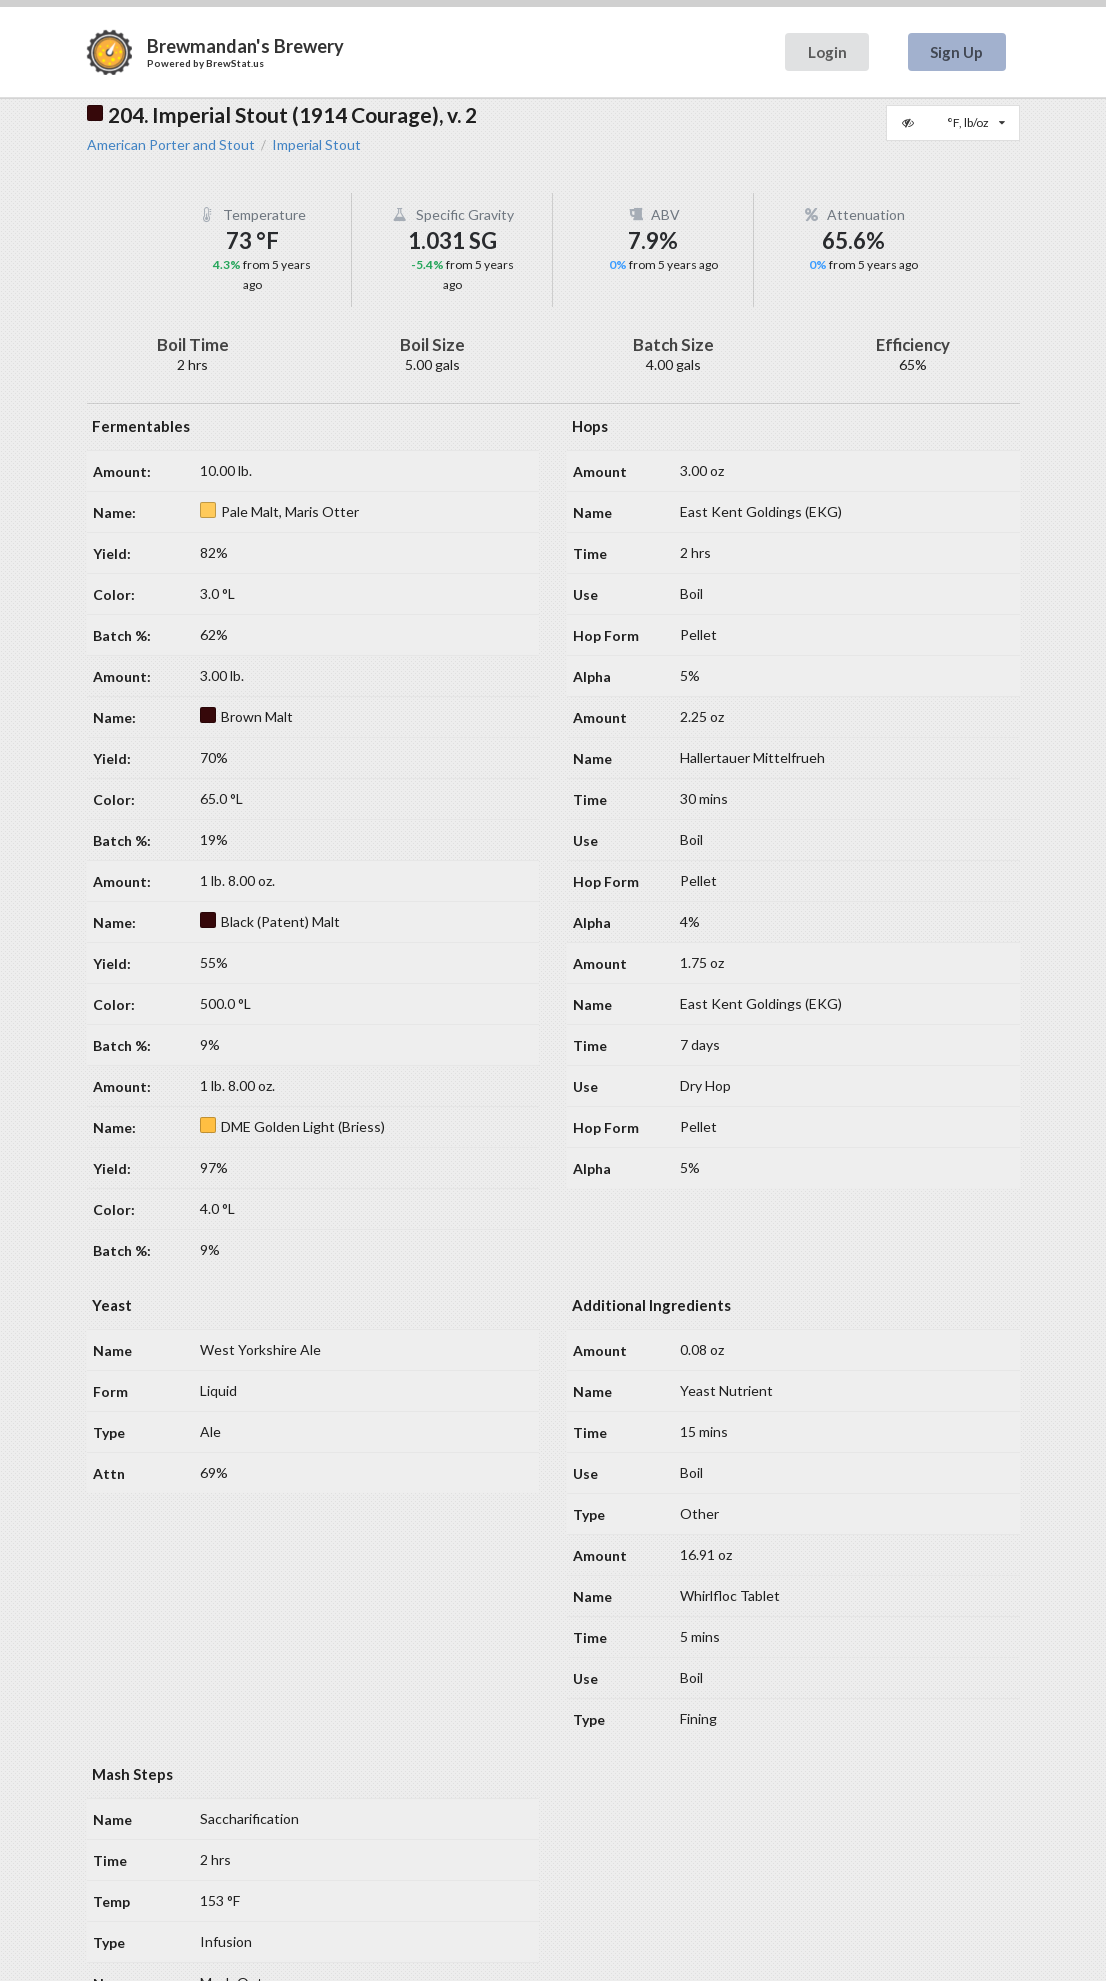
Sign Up (956, 52)
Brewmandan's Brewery (245, 46)
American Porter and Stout (171, 145)
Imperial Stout (316, 145)
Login (827, 52)
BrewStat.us (235, 63)
